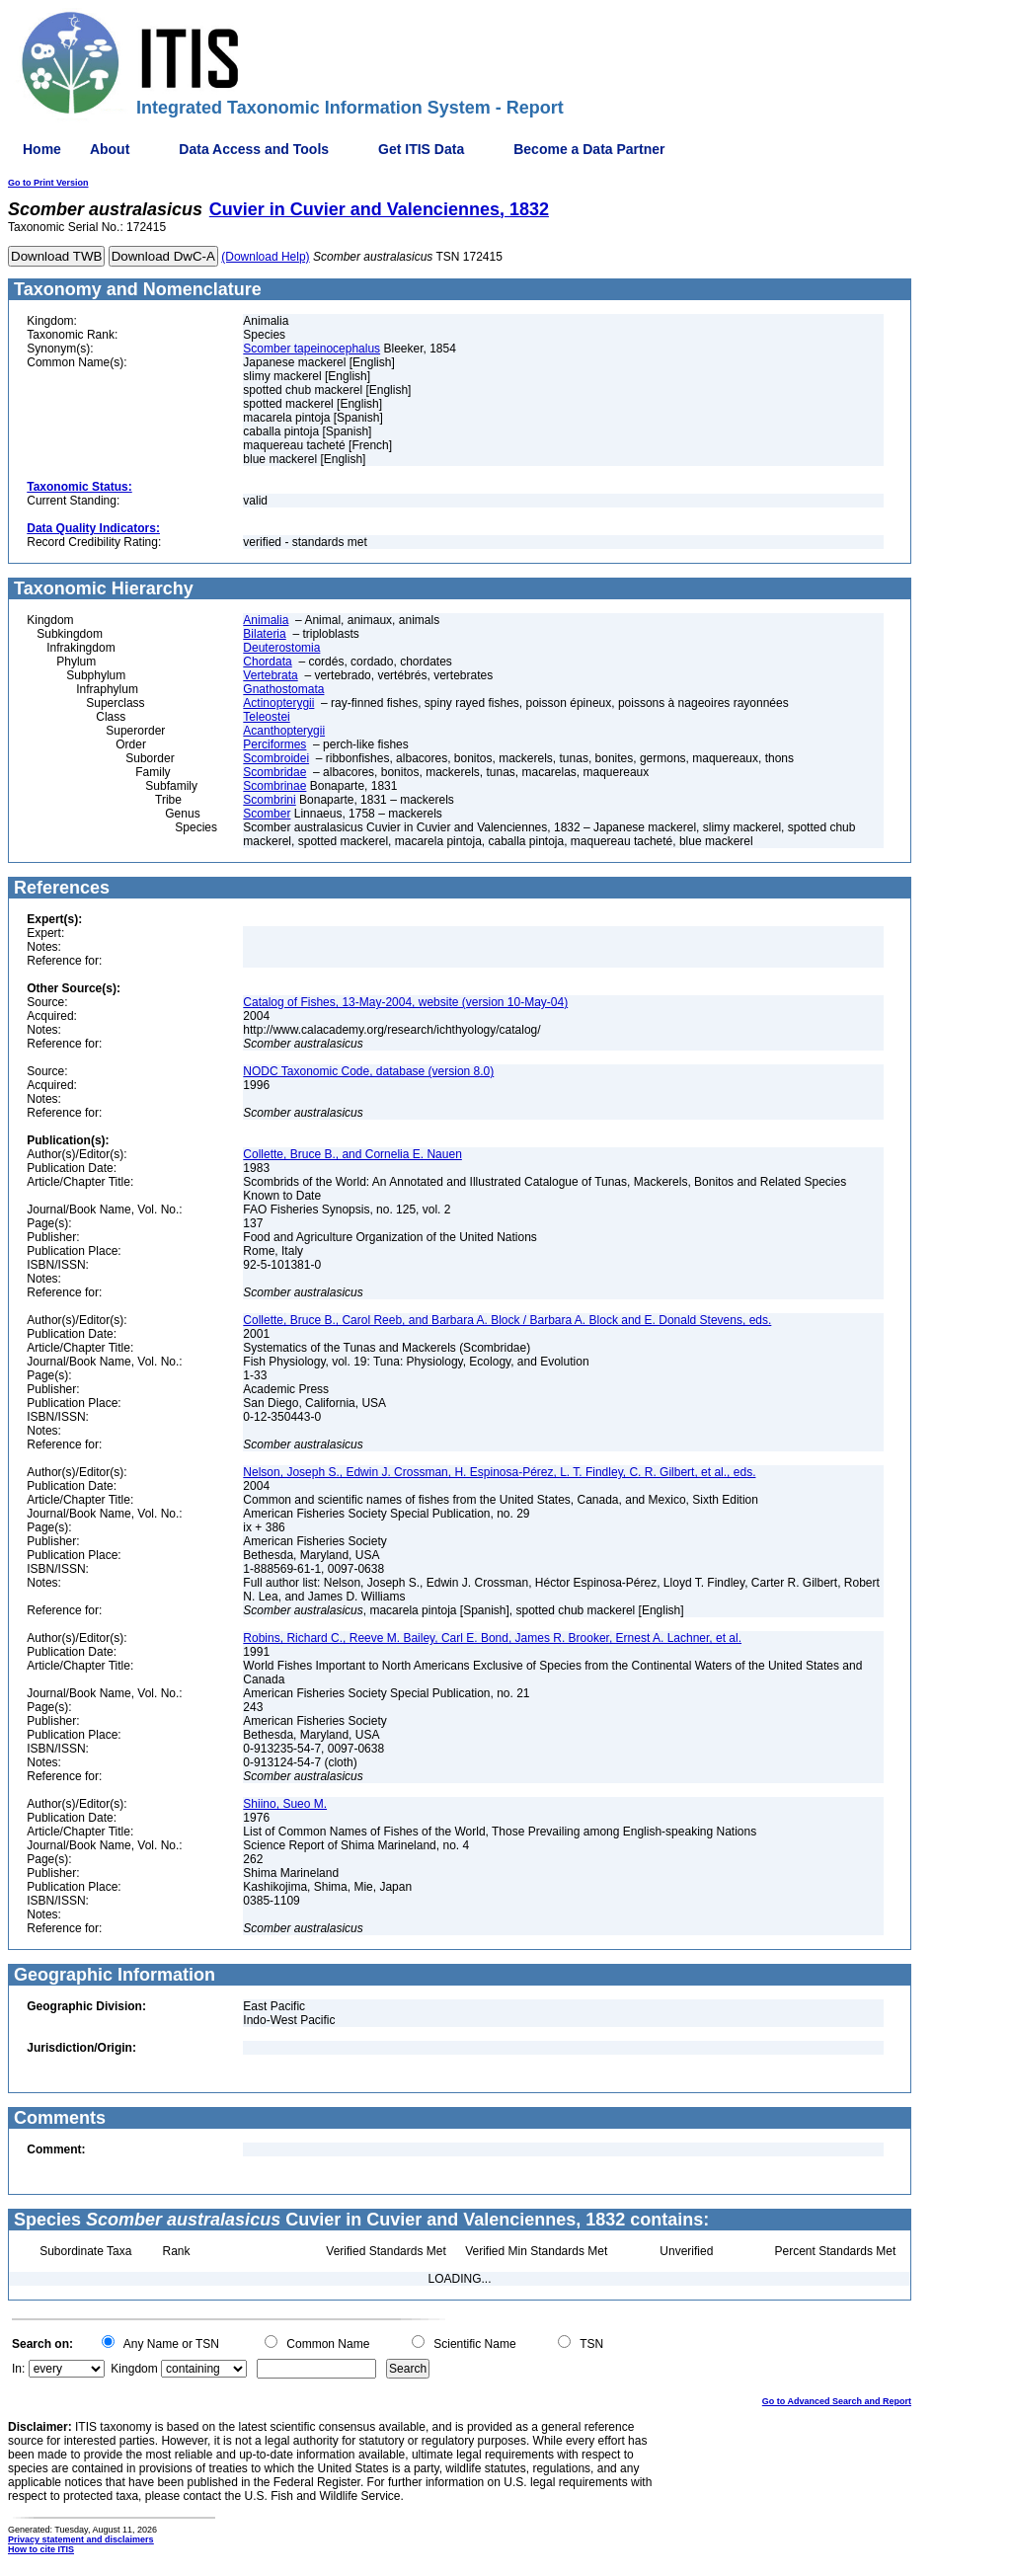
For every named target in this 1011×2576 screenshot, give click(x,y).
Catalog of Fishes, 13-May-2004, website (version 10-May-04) (405, 1002)
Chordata (267, 661)
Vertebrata (270, 675)
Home (42, 149)
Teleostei (266, 717)
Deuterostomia (281, 648)
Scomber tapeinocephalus (311, 348)
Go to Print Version (48, 183)
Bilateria (264, 634)
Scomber (266, 813)
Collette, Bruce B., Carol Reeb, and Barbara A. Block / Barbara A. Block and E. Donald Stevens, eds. (507, 1320)
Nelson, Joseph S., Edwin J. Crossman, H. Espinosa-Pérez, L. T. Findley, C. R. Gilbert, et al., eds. (499, 1472)
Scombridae (274, 772)
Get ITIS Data (421, 149)
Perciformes (274, 744)
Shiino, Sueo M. (285, 1804)
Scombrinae (274, 786)
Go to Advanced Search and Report (836, 2401)
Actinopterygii (278, 703)
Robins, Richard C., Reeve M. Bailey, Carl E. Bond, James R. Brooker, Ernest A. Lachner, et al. (492, 1638)
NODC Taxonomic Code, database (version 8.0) (368, 1071)
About (109, 149)
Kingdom (134, 2369)
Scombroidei (276, 758)
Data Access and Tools (254, 149)
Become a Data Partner (588, 149)
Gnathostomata (283, 689)
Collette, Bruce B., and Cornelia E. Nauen (352, 1154)
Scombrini (269, 800)
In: (18, 2369)
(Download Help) (265, 257)
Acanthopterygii (284, 731)
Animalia (265, 620)
